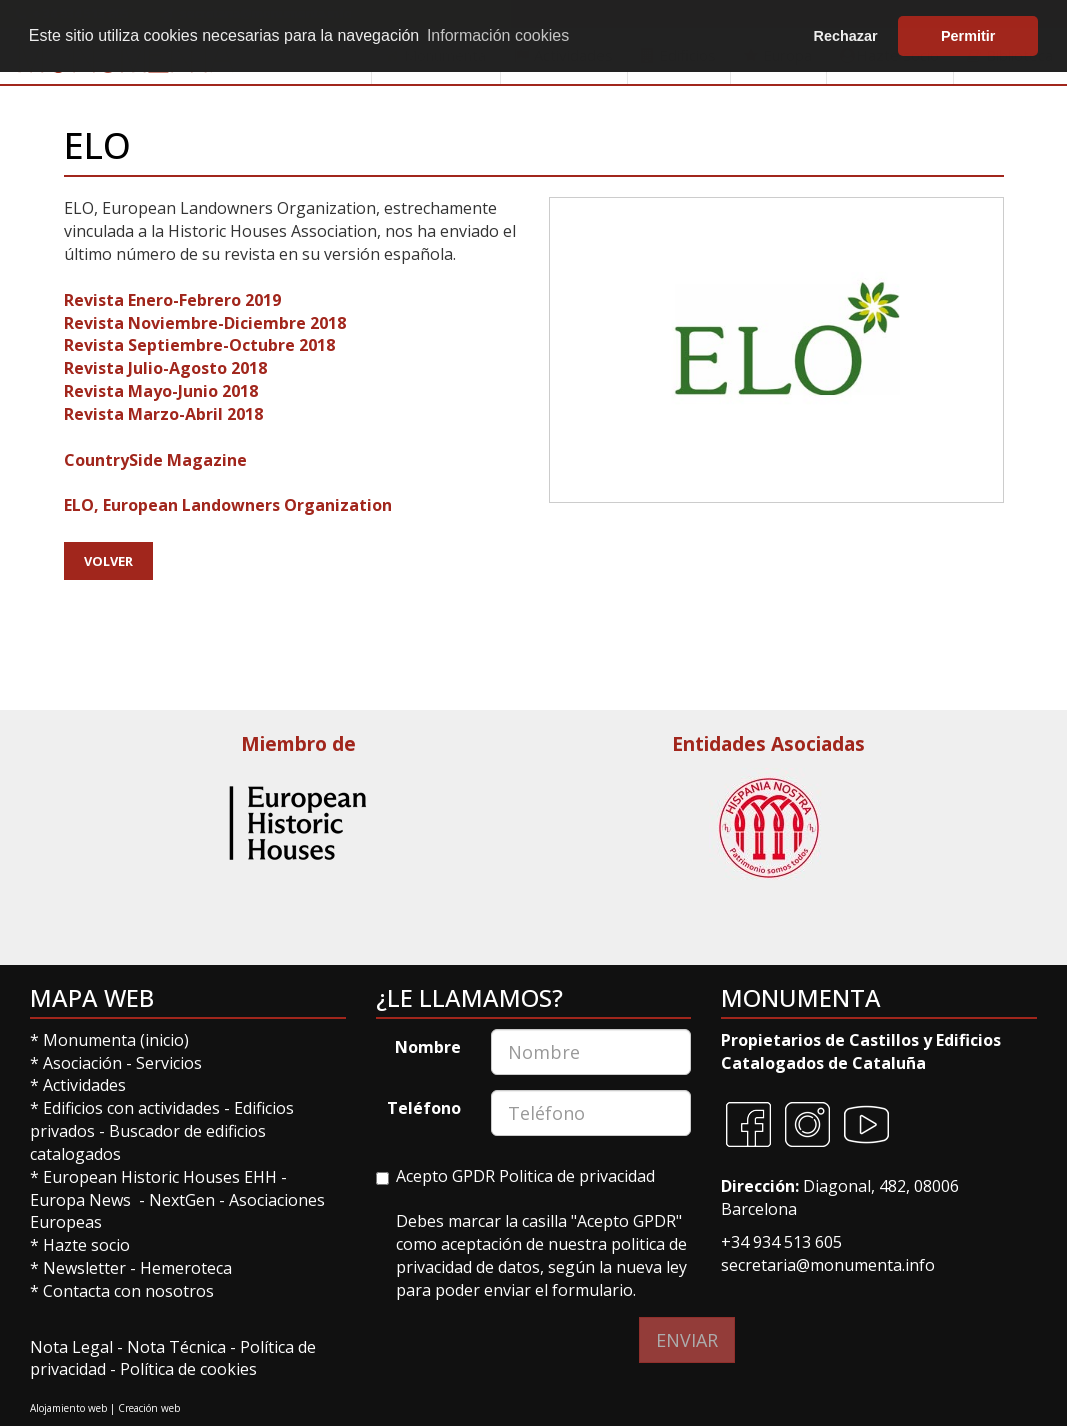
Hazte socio (86, 1245)
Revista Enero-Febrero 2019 (172, 300)
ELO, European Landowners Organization (228, 505)
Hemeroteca (186, 1268)
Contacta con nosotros (128, 1291)
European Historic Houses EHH (160, 1177)
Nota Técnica (178, 1347)
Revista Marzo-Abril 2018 (163, 414)
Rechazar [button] (846, 36)
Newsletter (86, 1268)
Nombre (428, 1047)
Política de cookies (188, 1369)
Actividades (84, 1085)
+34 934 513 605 (781, 1242)
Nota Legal (73, 1347)
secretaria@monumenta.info (828, 1265)
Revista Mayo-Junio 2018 (161, 391)
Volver (108, 561)
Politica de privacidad (577, 1176)
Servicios (169, 1063)
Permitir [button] (968, 36)
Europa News (80, 1200)
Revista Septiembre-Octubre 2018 (199, 345)
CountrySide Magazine (155, 460)
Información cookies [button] (498, 35)
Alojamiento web (68, 1408)
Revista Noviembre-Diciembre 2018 (205, 323)
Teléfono (424, 1108)
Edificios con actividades (131, 1108)
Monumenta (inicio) (118, 1040)
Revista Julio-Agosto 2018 (165, 368)
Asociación (84, 1063)
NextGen (182, 1200)
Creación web (149, 1408)
